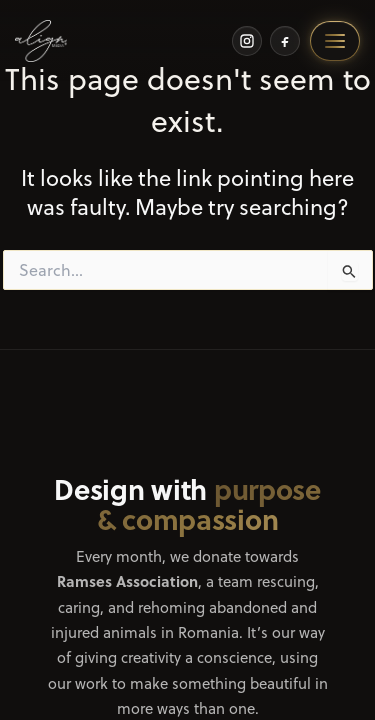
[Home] (41, 41)
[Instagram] (247, 41)
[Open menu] (335, 41)
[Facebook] (285, 41)
